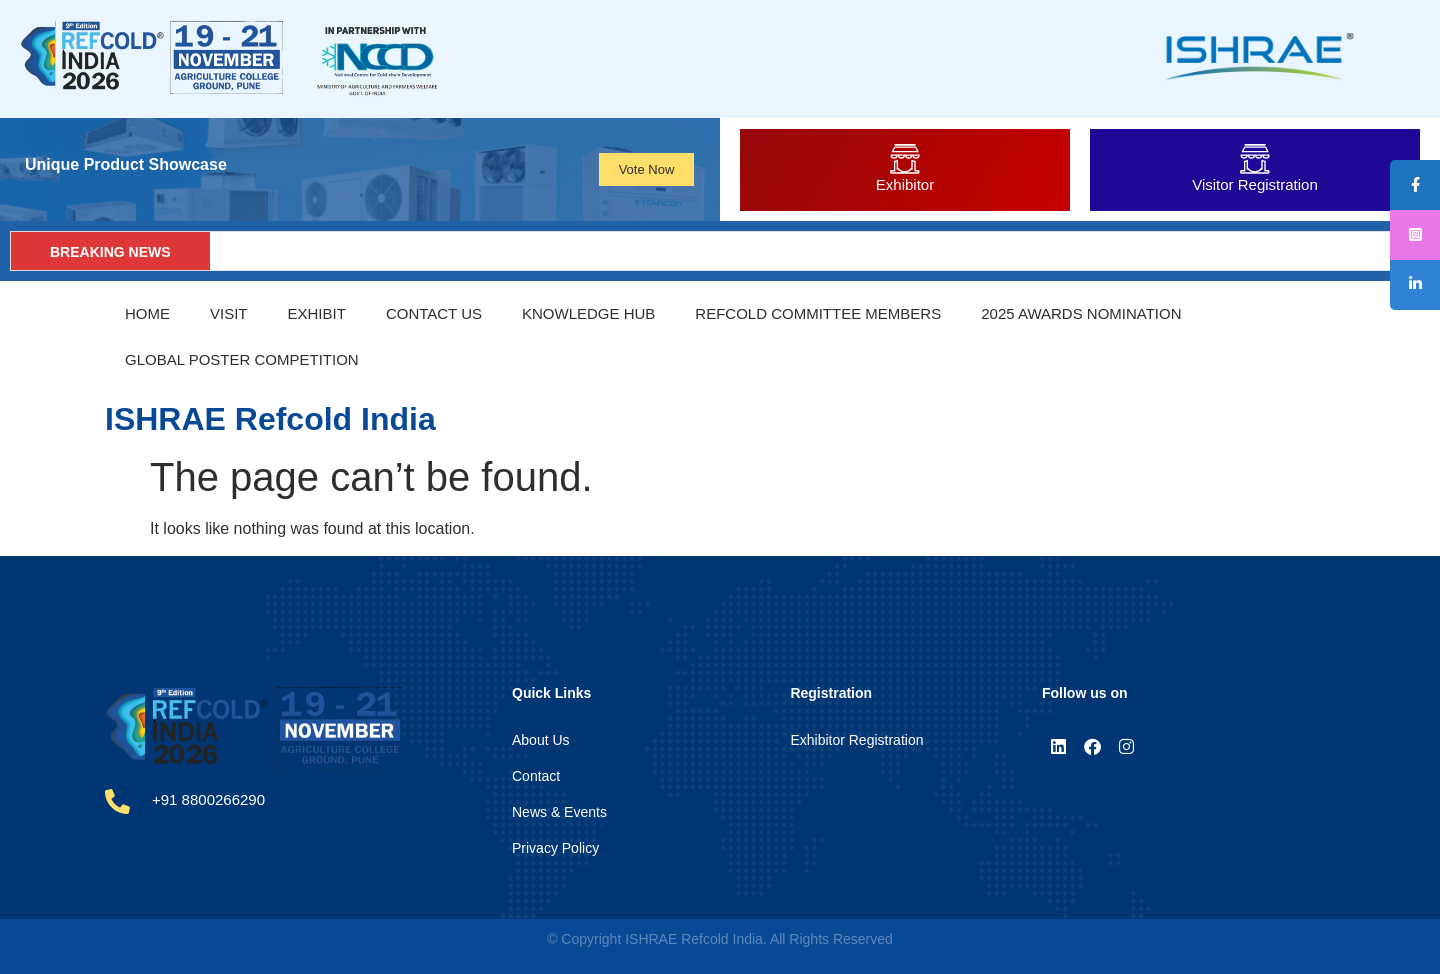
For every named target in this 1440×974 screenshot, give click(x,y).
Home (147, 313)
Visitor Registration (1255, 184)
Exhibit (317, 313)
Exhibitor (905, 184)
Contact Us (434, 313)
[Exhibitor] (905, 159)
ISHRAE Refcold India (270, 419)
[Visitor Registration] (1255, 159)
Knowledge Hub (588, 313)
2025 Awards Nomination (1081, 313)
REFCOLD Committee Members (818, 313)
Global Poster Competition (242, 359)
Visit (229, 313)
